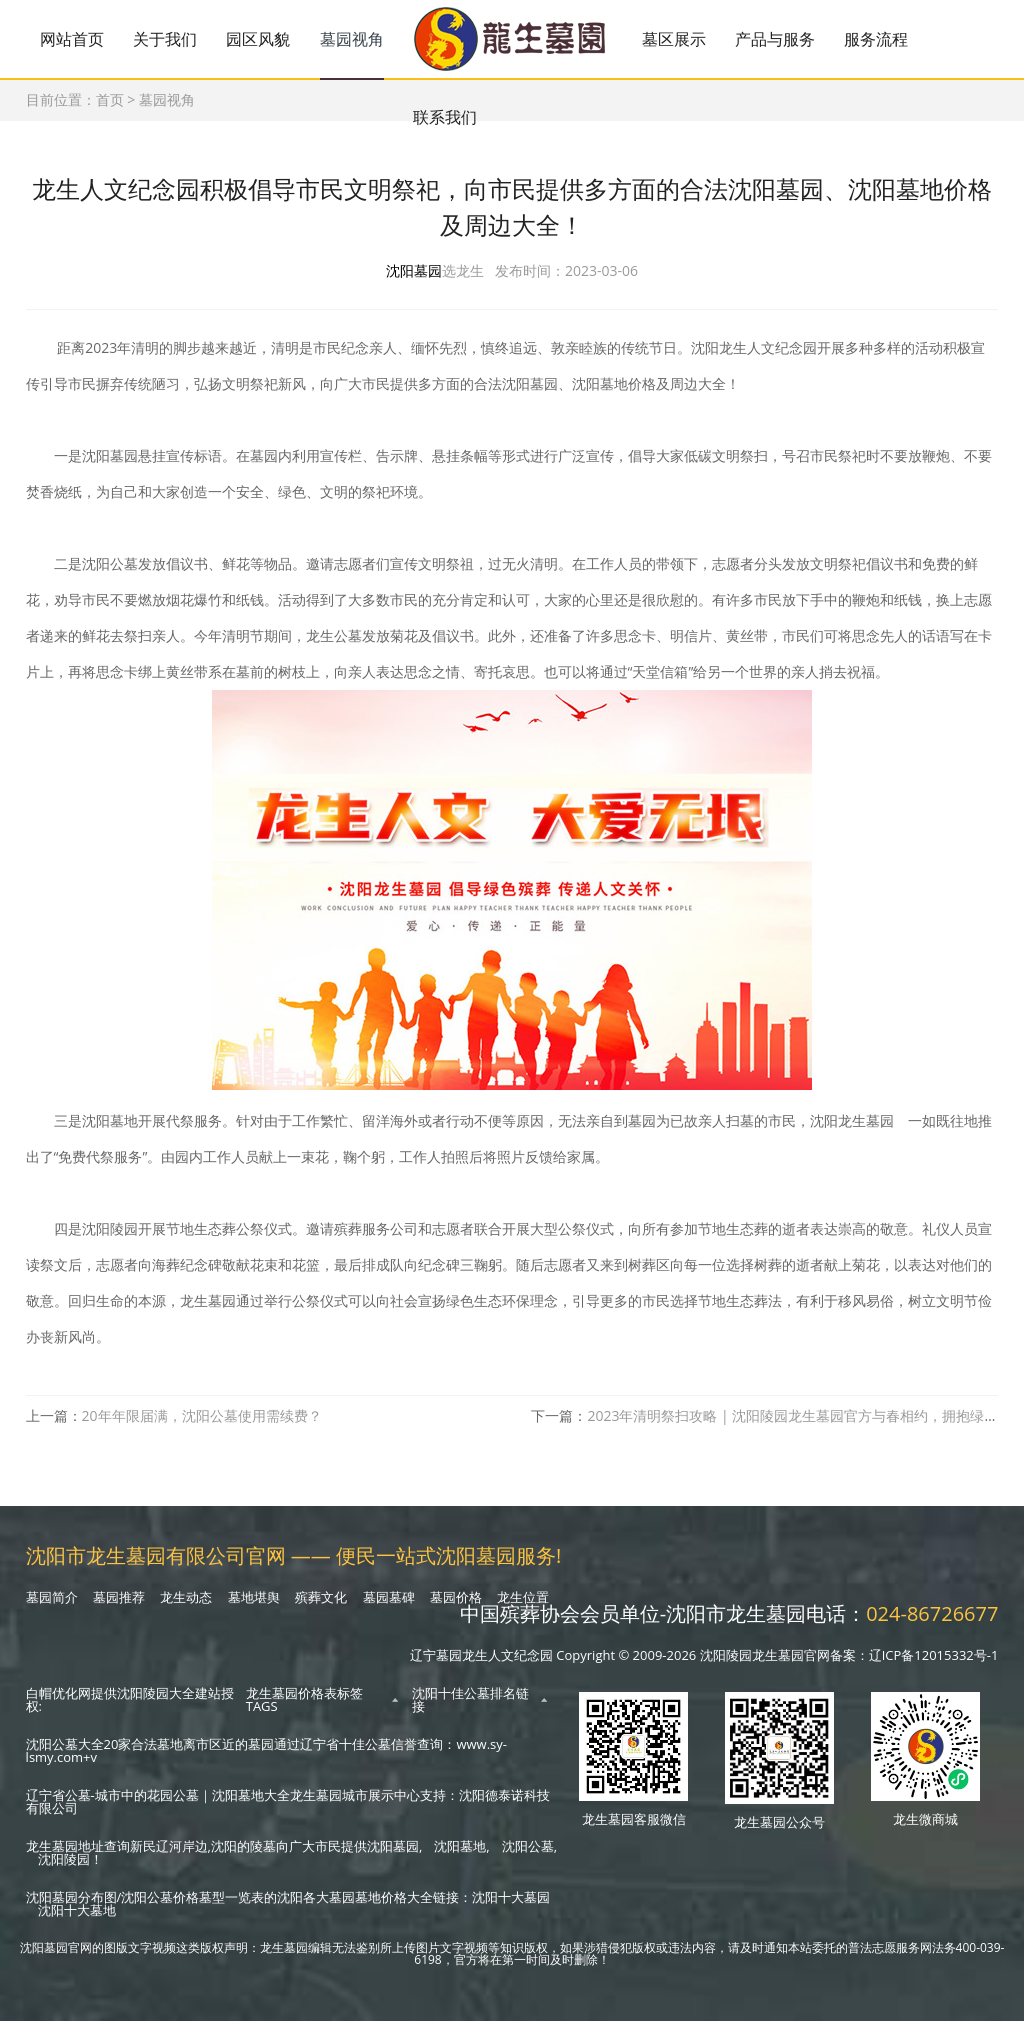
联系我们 (445, 117)
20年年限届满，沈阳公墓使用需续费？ (202, 1416)
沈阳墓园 (414, 271)
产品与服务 (775, 39)
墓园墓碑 (389, 1597)
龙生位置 (523, 1597)
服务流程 (876, 39)
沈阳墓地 (460, 1846)
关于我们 (165, 39)
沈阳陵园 (64, 1859)
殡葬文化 (321, 1597)
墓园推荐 (119, 1597)
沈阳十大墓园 (511, 1897)
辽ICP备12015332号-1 (934, 1655)
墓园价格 (456, 1597)
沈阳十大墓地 (77, 1910)
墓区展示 (674, 39)
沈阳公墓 (528, 1846)
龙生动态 (186, 1597)
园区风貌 (258, 39)
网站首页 (72, 39)
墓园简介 (52, 1597)
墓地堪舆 (254, 1597)
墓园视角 (352, 39)
